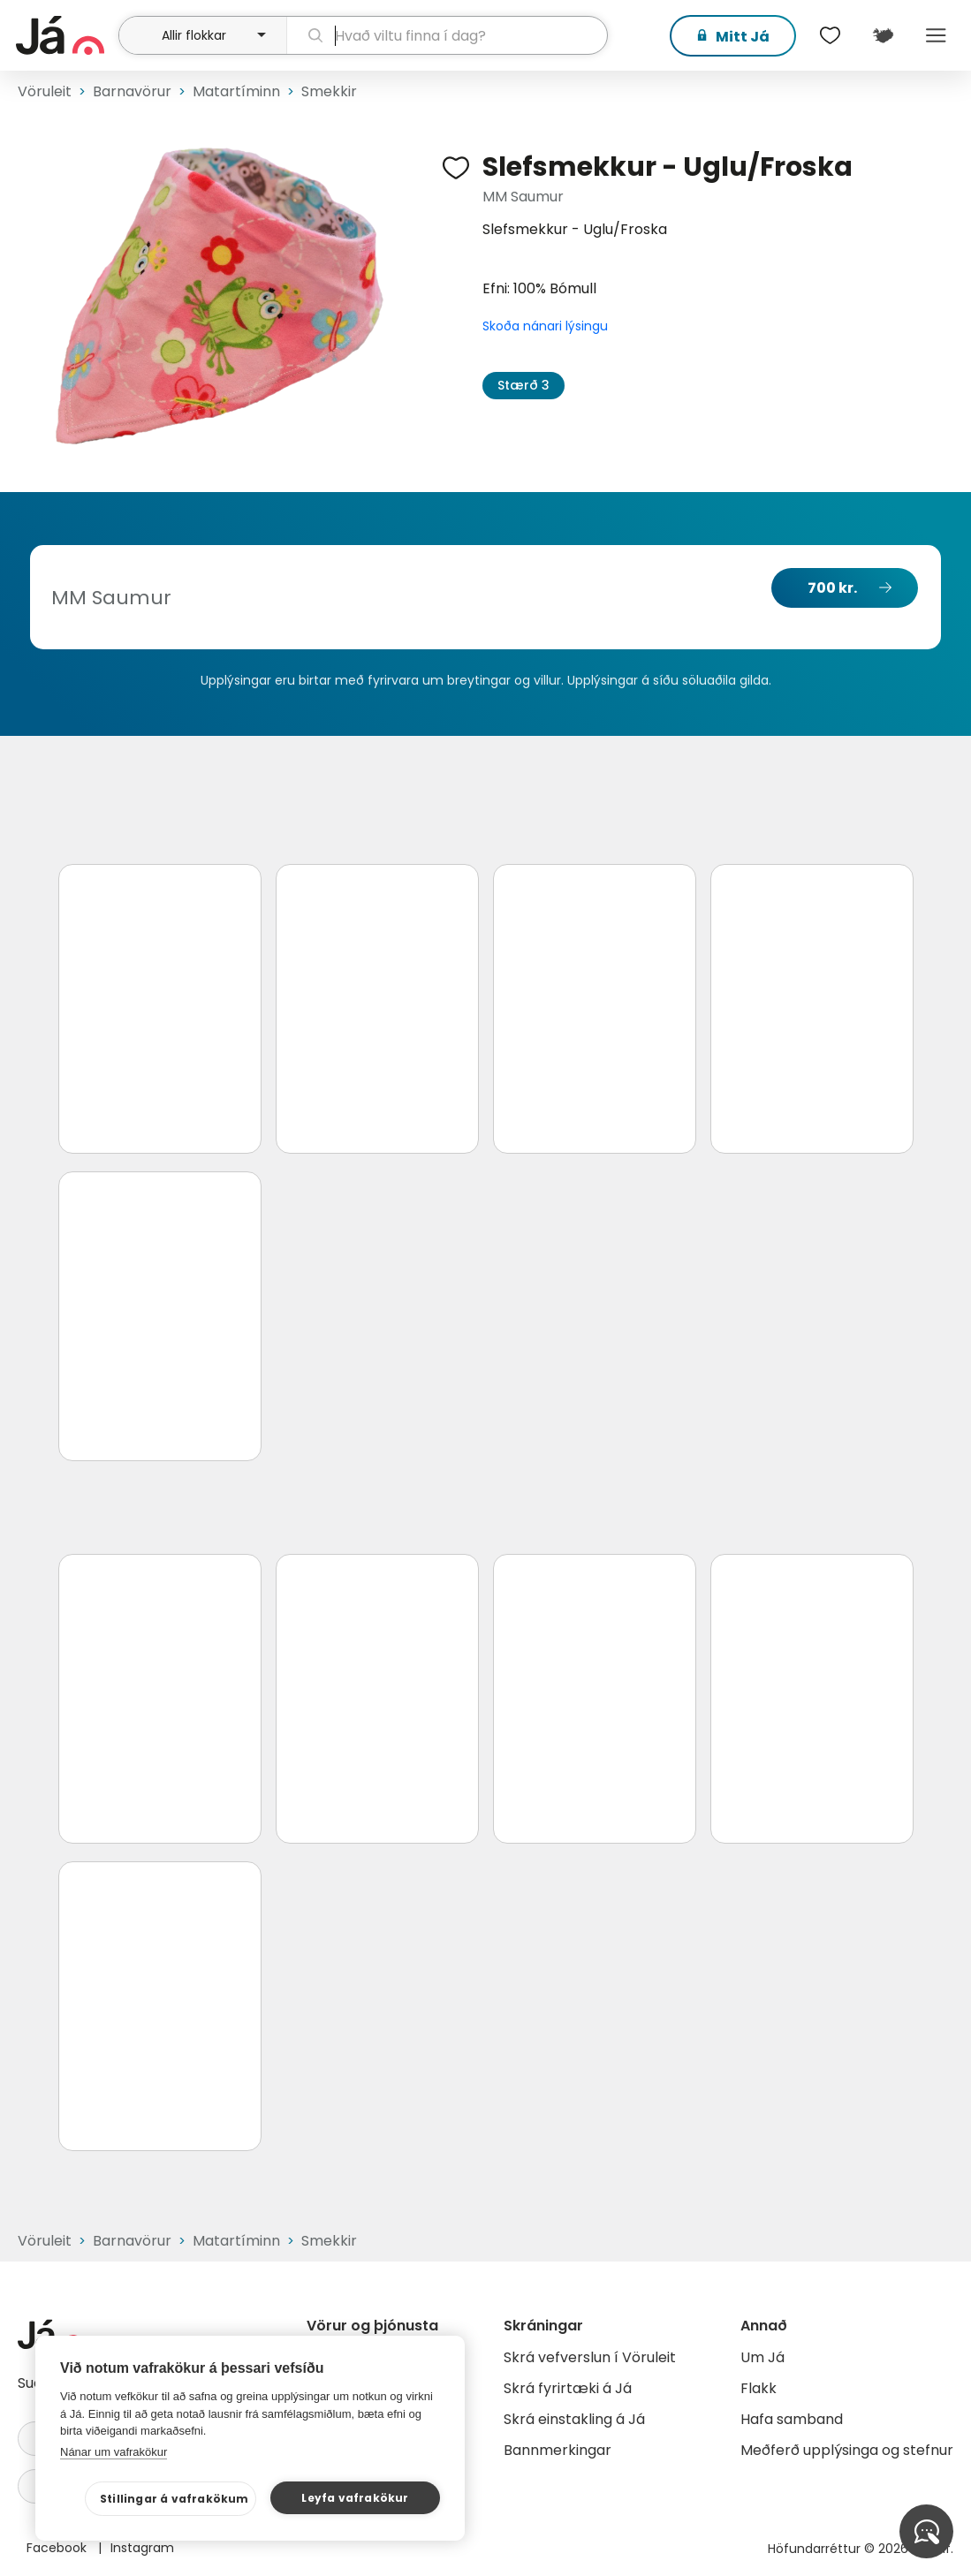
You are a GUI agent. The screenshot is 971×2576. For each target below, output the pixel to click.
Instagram (142, 2548)
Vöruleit (45, 91)
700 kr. (832, 588)
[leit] (447, 35)
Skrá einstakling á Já (574, 2419)
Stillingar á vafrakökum (174, 2498)
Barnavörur (132, 91)
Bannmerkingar (557, 2450)
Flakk (758, 2388)
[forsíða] (65, 35)
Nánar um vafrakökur (113, 2452)
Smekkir (329, 91)
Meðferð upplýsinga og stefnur (846, 2450)
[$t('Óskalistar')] (829, 35)
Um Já (762, 2357)
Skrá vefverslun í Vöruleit (590, 2357)
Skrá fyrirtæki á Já (568, 2388)
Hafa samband (791, 2419)
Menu (935, 35)
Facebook (58, 2548)
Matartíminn (236, 91)
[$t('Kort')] (882, 35)
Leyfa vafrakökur (354, 2497)
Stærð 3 (523, 385)
